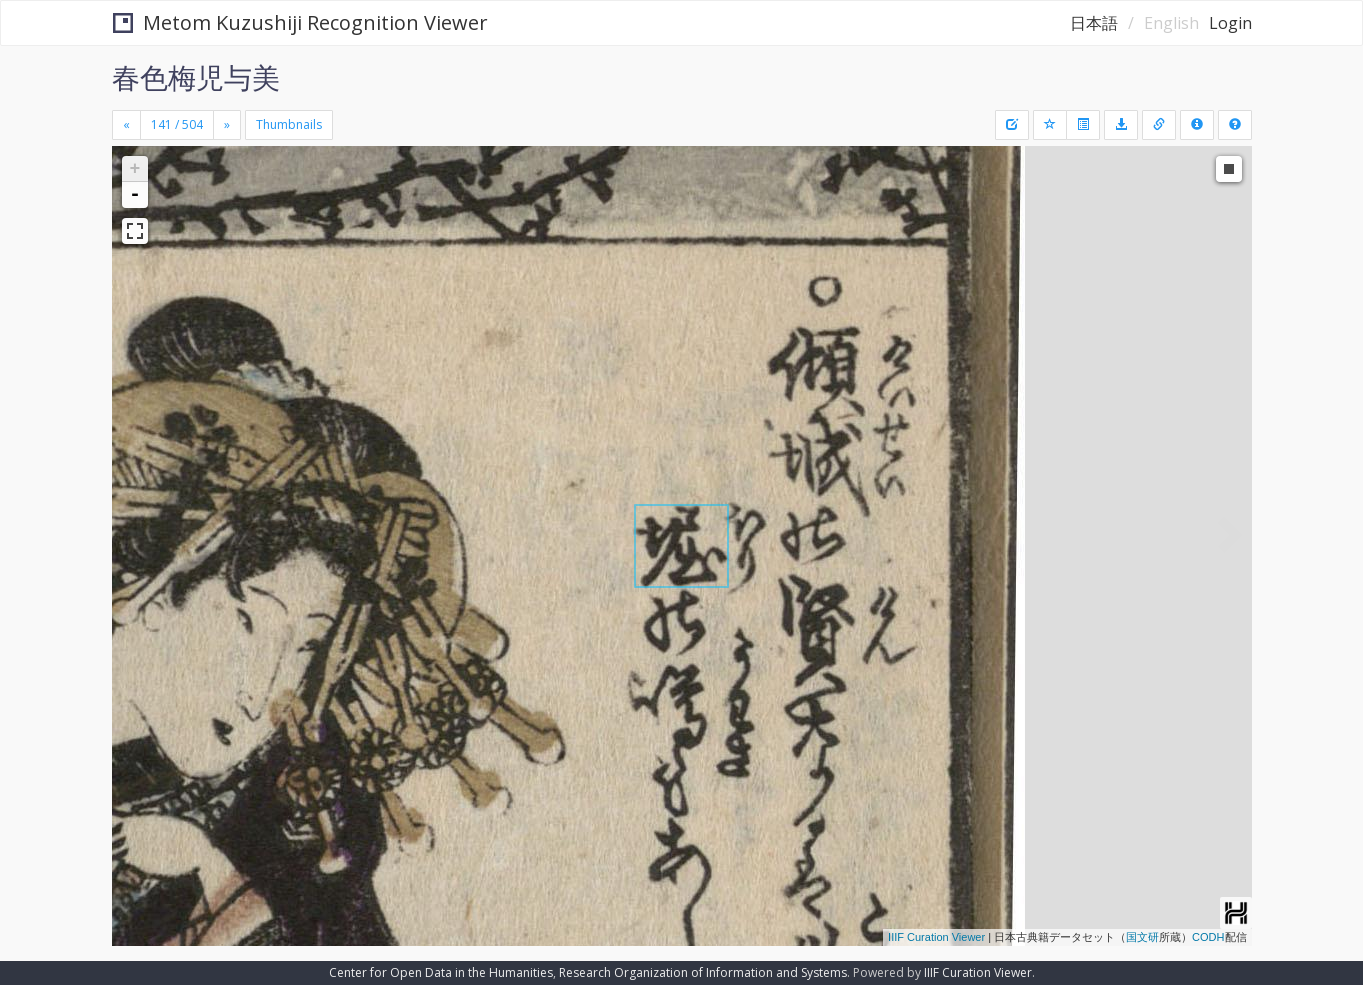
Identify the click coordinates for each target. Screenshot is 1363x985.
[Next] (227, 125)
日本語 (1094, 23)
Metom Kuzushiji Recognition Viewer (300, 22)
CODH (1208, 937)
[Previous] (126, 125)
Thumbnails (289, 124)
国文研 (1142, 937)
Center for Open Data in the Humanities (441, 972)
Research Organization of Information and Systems (703, 972)
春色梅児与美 (196, 77)
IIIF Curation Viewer (936, 937)
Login (1230, 23)
